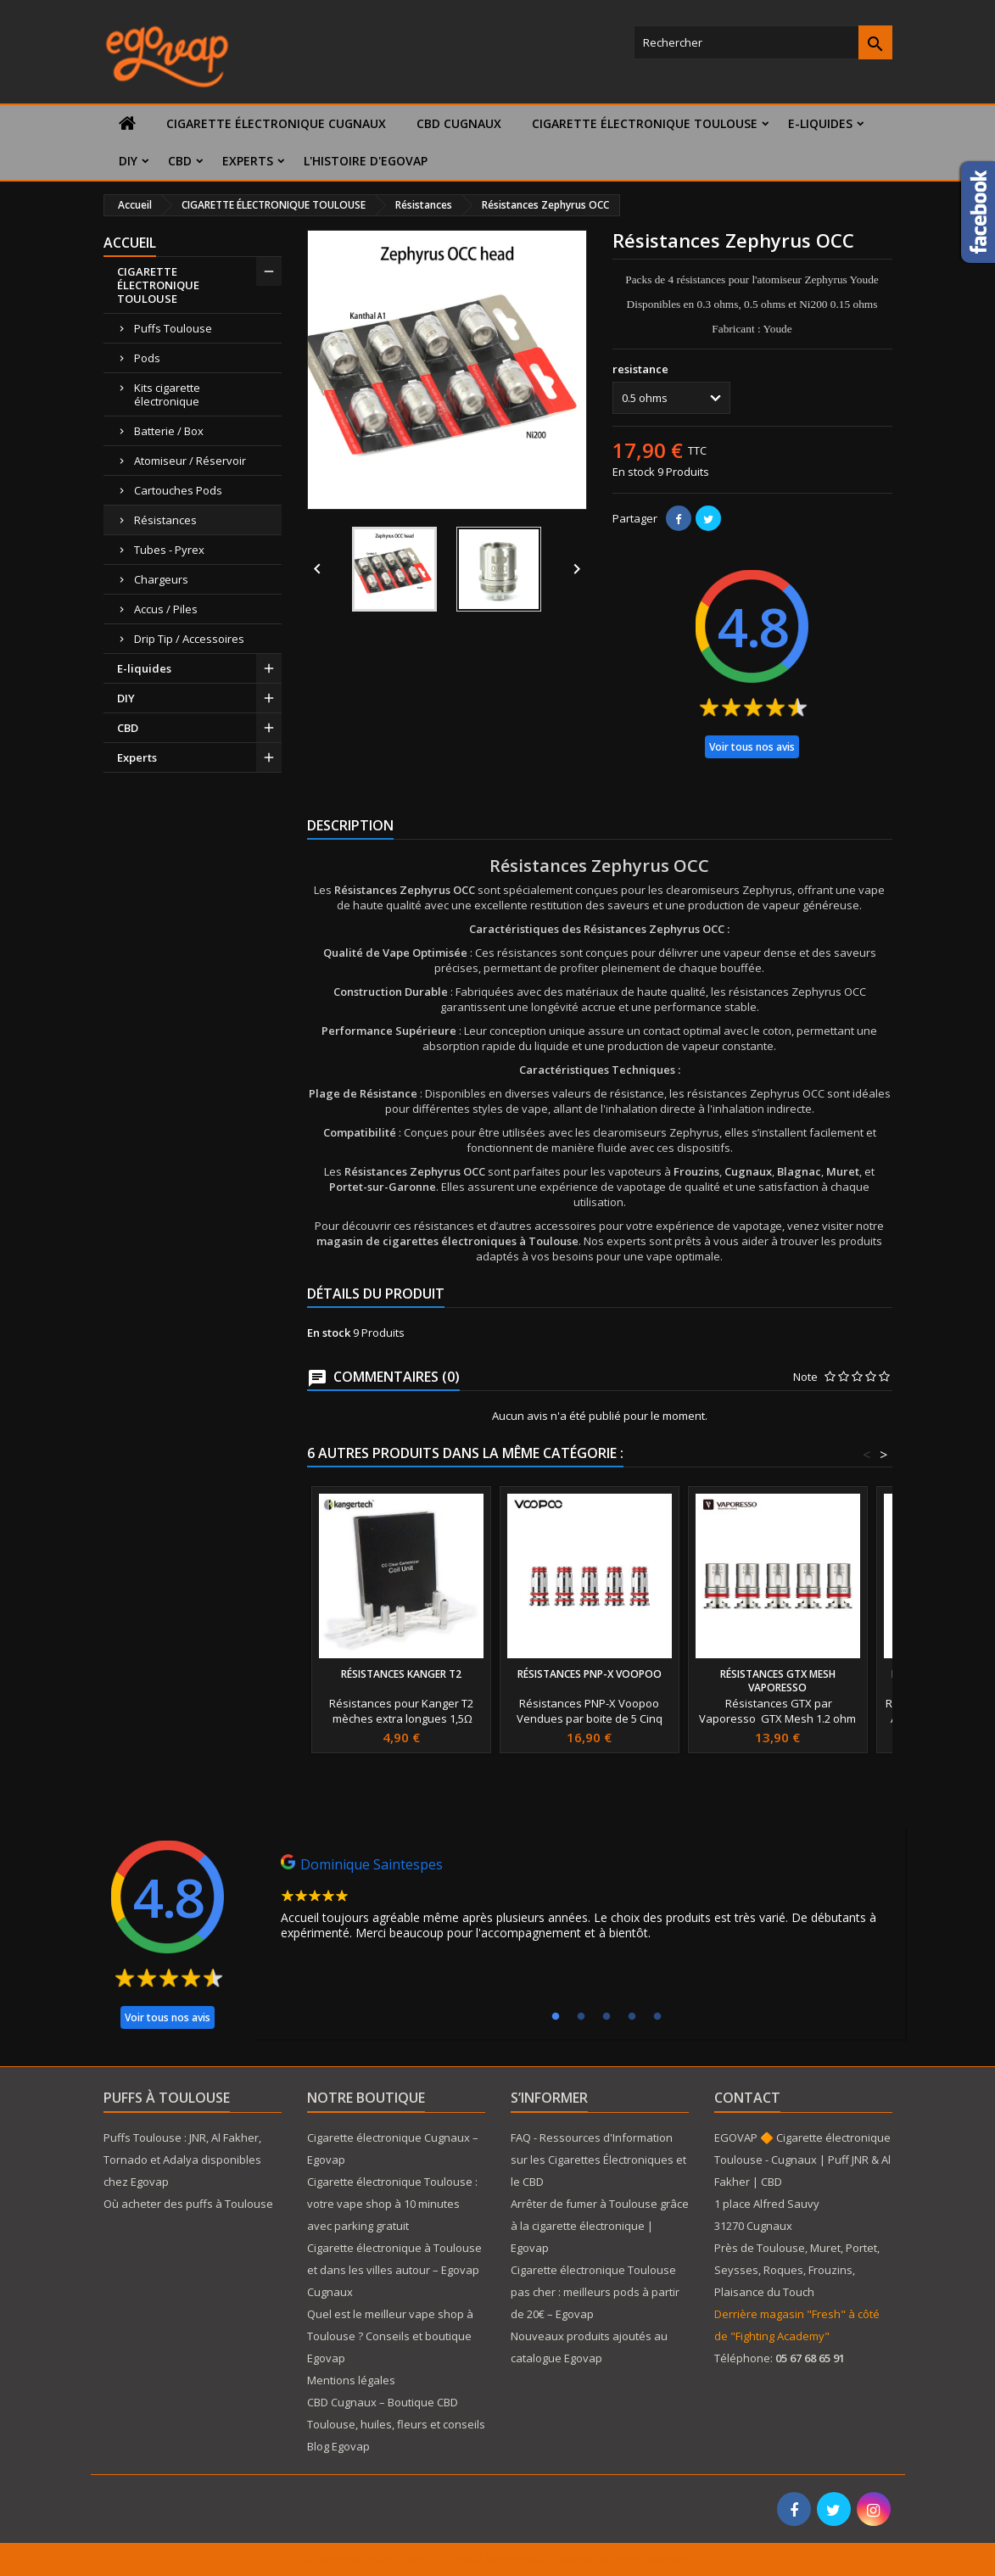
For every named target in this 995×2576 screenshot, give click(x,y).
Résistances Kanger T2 (401, 1674)
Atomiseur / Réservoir (190, 460)
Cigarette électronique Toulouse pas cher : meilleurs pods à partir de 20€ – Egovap (595, 2292)
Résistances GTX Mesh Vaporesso (778, 1681)
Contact (747, 2097)
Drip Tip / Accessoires (189, 638)
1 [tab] (555, 2017)
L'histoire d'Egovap (366, 161)
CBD (180, 161)
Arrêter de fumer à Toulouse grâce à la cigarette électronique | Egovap (600, 2225)
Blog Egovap (338, 2446)
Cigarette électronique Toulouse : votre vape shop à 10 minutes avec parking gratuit (392, 2203)
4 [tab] (631, 2017)
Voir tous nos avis (752, 747)
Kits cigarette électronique (167, 394)
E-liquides (820, 123)
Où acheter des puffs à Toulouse (188, 2203)
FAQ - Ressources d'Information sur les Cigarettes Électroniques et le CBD (598, 2159)
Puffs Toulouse (173, 328)
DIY (128, 161)
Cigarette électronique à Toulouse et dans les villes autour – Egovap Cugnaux (394, 2269)
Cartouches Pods (178, 490)
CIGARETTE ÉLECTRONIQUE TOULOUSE (644, 123)
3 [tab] (606, 2017)
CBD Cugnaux (458, 123)
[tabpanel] (579, 1901)
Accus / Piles (166, 609)
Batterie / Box (169, 431)
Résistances (165, 520)
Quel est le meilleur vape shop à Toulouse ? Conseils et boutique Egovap (390, 2336)
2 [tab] (581, 2017)
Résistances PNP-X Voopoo (589, 1674)
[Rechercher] (763, 42)
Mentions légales (351, 2380)
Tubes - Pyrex (169, 549)
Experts (247, 161)
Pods (147, 358)
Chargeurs (161, 579)
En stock (633, 471)
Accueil (129, 242)
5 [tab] (657, 2017)
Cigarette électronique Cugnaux (276, 123)
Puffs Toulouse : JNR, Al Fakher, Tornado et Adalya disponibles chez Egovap (182, 2159)
